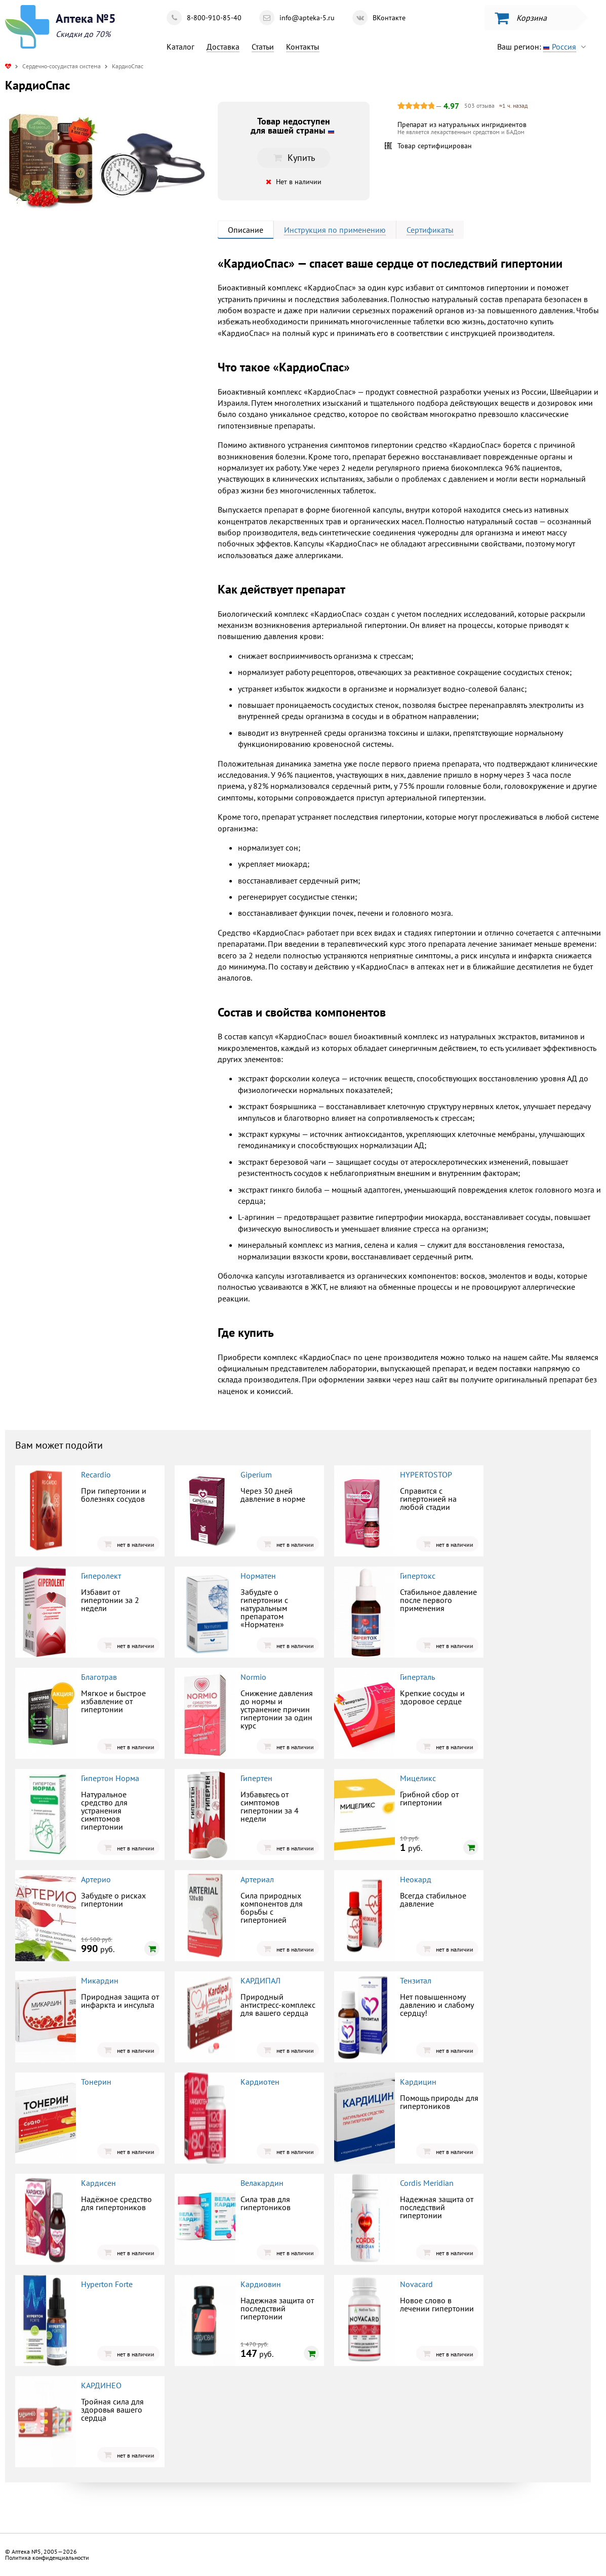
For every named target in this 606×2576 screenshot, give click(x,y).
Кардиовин (260, 2284)
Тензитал (415, 1980)
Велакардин (262, 2183)
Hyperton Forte (107, 2284)
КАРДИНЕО (101, 2385)
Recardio (96, 1474)
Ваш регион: (544, 46)
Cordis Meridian (427, 2183)
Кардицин (418, 2082)
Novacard (416, 2284)
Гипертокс (417, 1576)
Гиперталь (417, 1677)
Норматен (258, 1576)
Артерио (96, 1879)
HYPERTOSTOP (426, 1474)
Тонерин (96, 2082)
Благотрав (99, 1677)
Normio (253, 1677)
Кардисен (98, 2183)
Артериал (257, 1879)
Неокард (415, 1879)
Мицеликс (418, 1778)
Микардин (99, 1980)
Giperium (256, 1474)
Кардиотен (259, 2082)
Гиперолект (101, 1576)
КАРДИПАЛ (260, 1980)
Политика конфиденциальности (47, 2557)
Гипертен (256, 1778)
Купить (293, 157)
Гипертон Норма (110, 1778)
